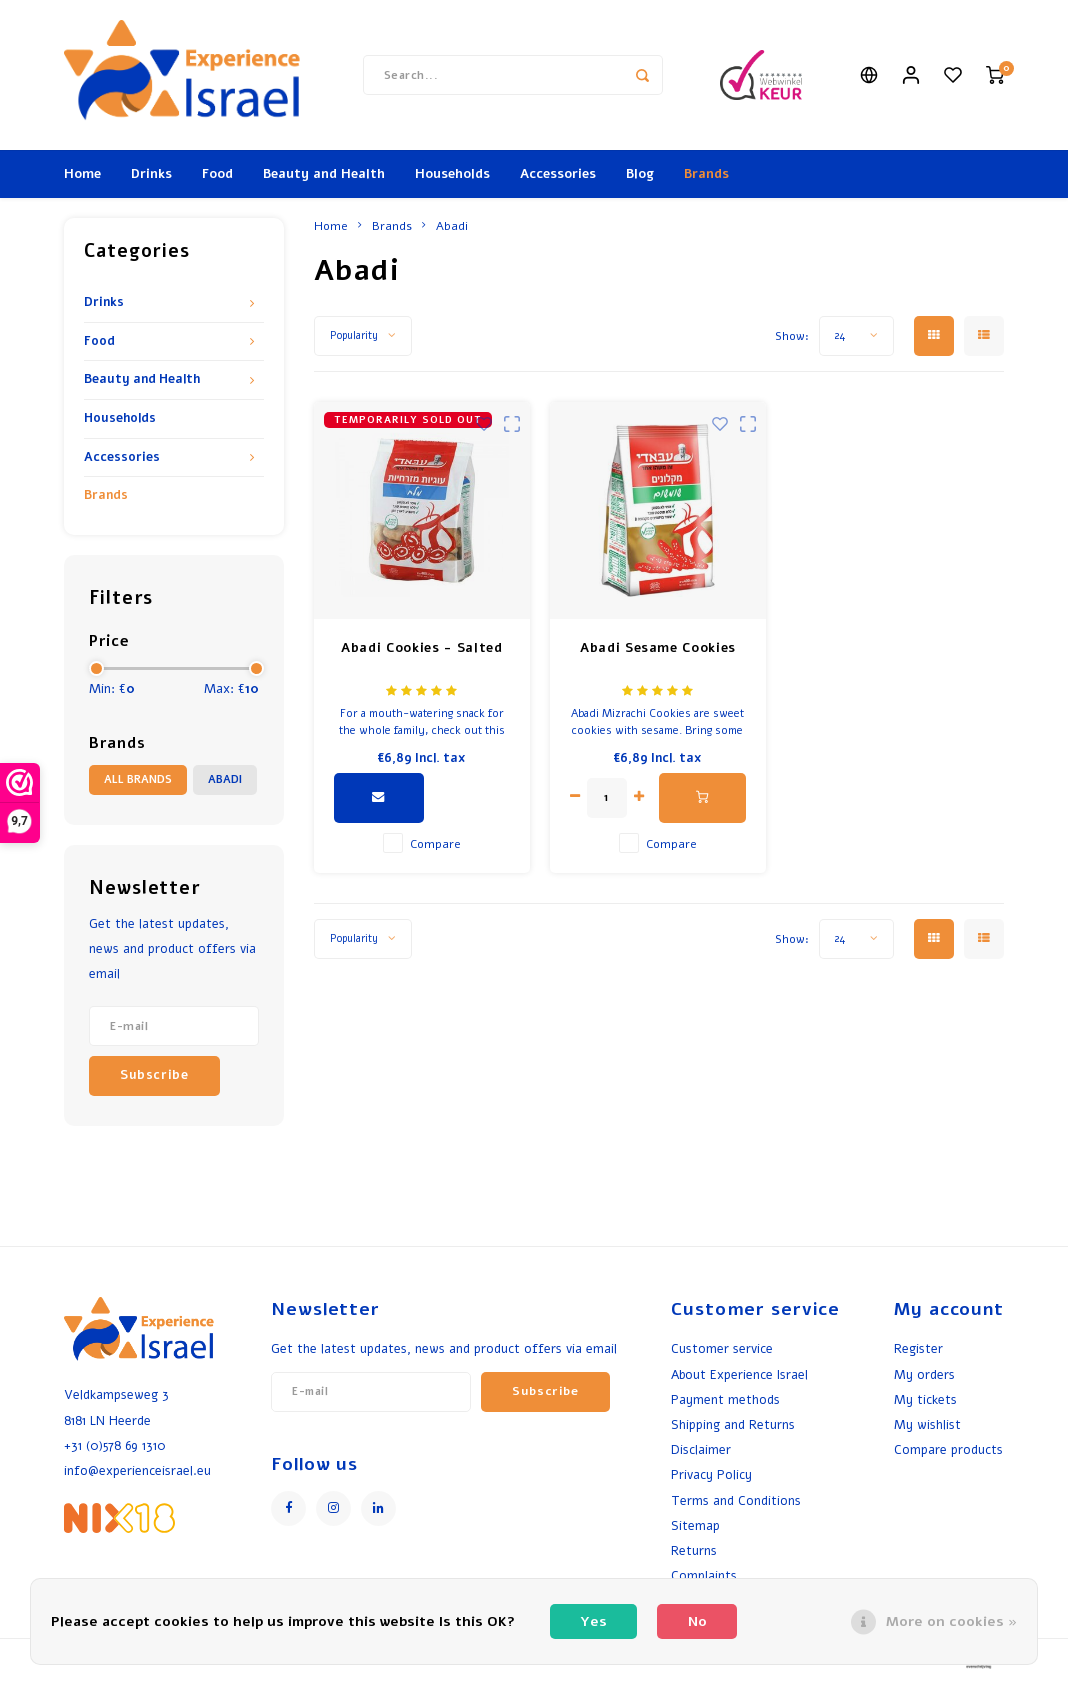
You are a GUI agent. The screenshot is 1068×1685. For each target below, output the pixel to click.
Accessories (558, 174)
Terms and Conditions (736, 1500)
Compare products (948, 1449)
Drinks (151, 174)
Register (918, 1348)
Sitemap (695, 1525)
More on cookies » (951, 1621)
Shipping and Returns (733, 1424)
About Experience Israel (739, 1374)
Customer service (722, 1348)
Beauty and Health (324, 174)
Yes (593, 1621)
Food (217, 174)
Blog (640, 174)
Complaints (704, 1575)
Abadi (225, 779)
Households (452, 174)
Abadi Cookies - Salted (421, 648)
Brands (706, 174)
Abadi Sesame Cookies (658, 648)
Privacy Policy (711, 1474)
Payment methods (725, 1399)
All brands (138, 779)
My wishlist (927, 1424)
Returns (694, 1550)
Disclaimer (701, 1449)
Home (82, 174)
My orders (924, 1374)
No (697, 1621)
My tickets (925, 1399)
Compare (435, 844)
